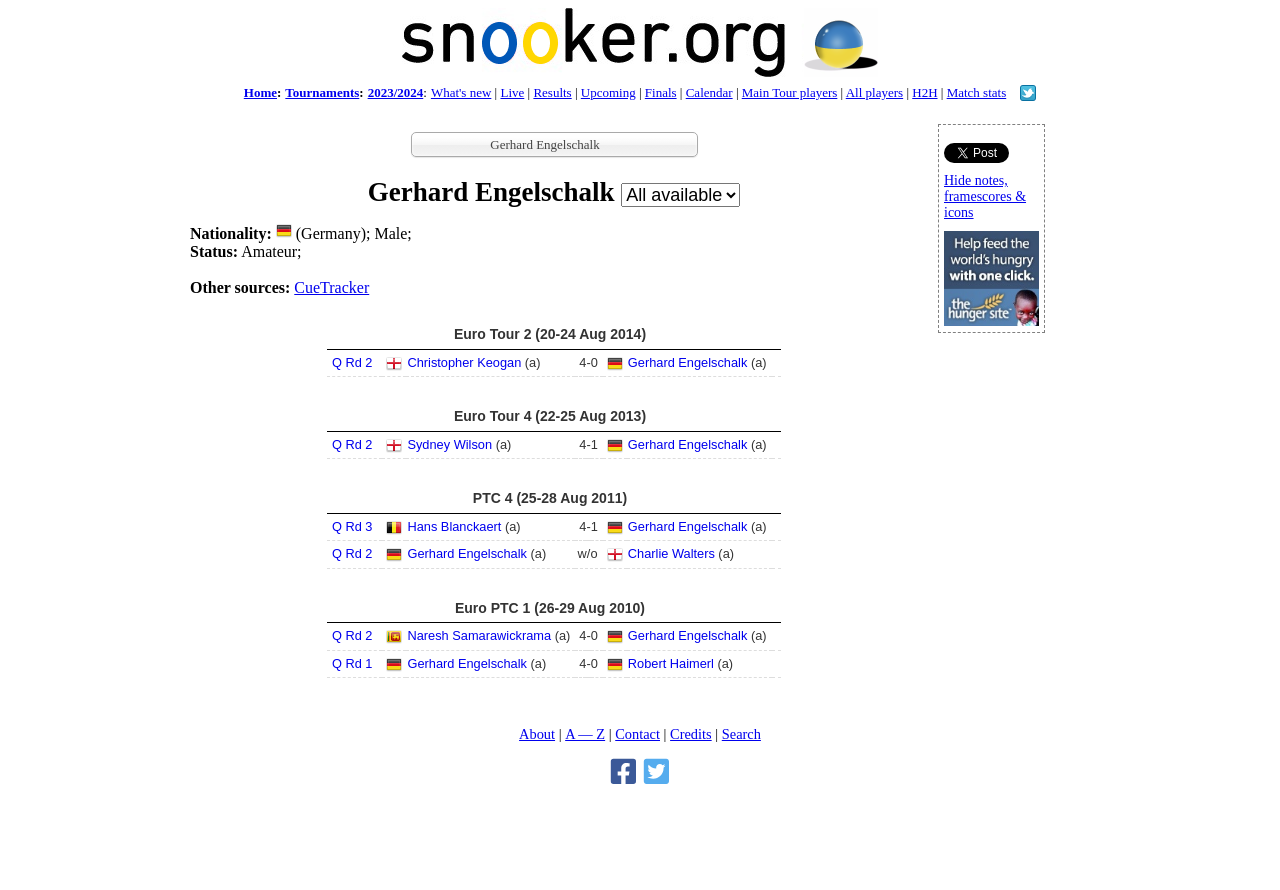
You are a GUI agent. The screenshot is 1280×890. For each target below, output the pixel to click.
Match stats (977, 92)
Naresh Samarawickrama (479, 635)
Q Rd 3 (352, 526)
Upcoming (608, 92)
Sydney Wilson (449, 444)
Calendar (709, 92)
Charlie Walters (671, 553)
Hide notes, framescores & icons (985, 196)
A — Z (585, 734)
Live (512, 92)
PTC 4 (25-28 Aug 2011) (550, 498)
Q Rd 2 (352, 362)
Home (260, 92)
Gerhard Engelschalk (688, 362)
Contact (637, 734)
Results (552, 92)
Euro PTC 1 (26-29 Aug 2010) (550, 608)
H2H (924, 92)
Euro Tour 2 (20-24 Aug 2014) (550, 334)
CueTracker (331, 287)
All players (874, 92)
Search (741, 734)
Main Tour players (790, 92)
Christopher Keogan (464, 362)
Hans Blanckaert (454, 526)
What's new (461, 92)
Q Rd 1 (352, 663)
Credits (691, 734)
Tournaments (322, 92)
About (537, 734)
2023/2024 (396, 92)
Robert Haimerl (671, 663)
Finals (661, 92)
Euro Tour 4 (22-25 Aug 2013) (550, 416)
